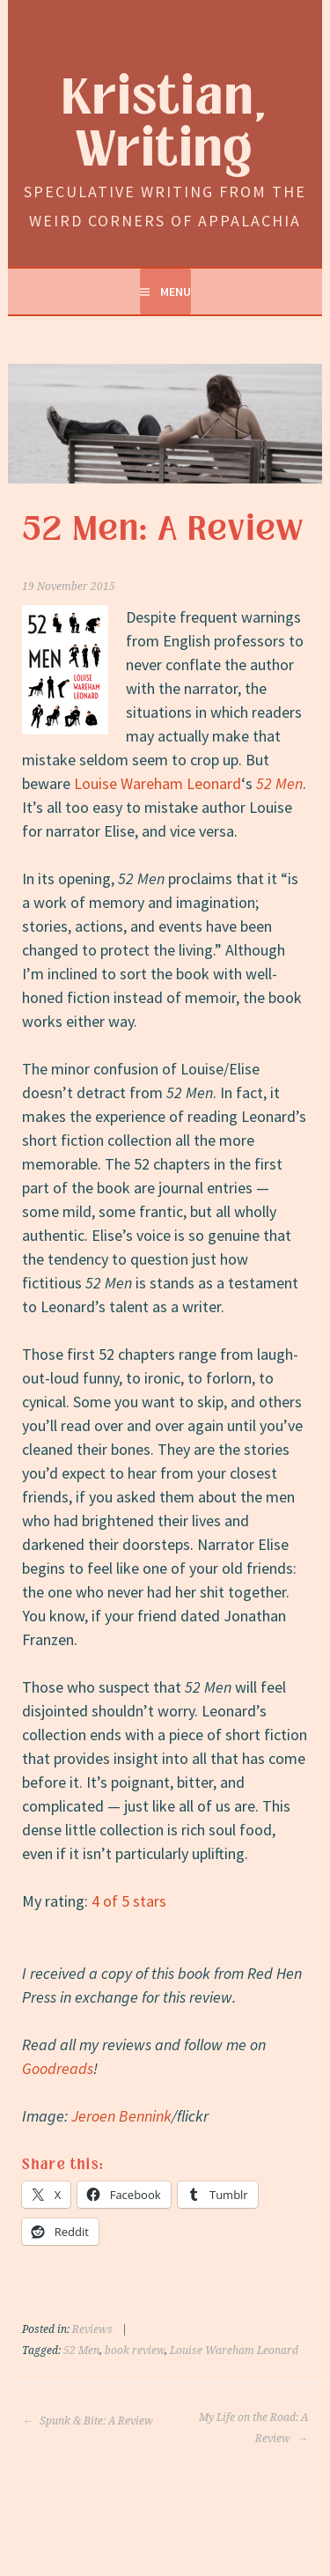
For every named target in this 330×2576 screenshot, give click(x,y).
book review (135, 2350)
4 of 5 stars (129, 1901)
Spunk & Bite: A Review (87, 2421)
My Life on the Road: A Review (253, 2428)
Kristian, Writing (165, 124)
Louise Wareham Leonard (157, 783)
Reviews (92, 2329)
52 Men (279, 783)
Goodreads (57, 2068)
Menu (175, 291)
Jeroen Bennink (121, 2116)
